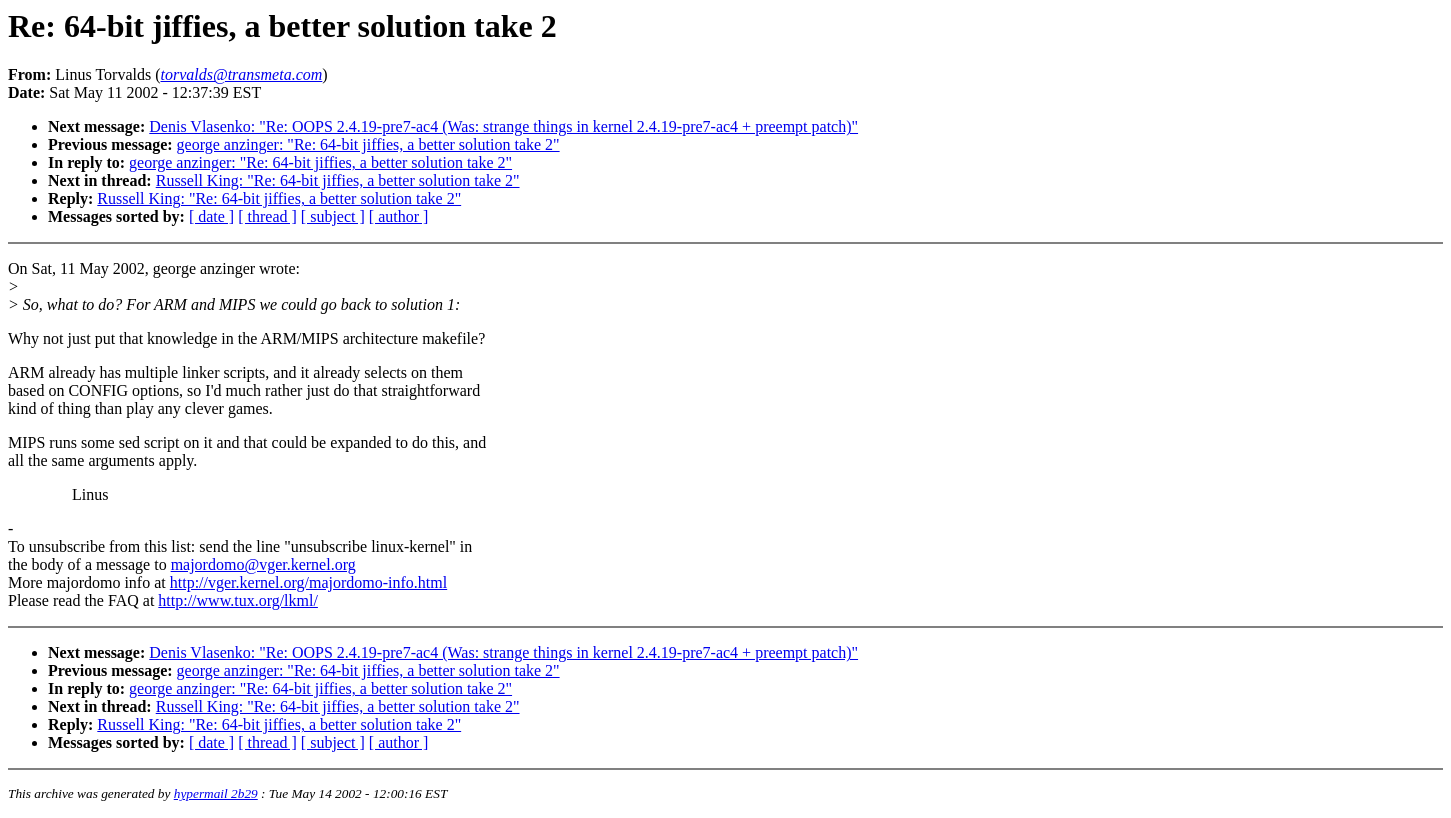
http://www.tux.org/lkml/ (238, 600)
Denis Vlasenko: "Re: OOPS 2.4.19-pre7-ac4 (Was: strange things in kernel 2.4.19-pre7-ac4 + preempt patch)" (503, 126)
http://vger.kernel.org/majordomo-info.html (308, 582)
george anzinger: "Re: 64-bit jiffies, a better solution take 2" (368, 144)
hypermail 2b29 (216, 793)
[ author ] (399, 216)
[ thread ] (267, 216)
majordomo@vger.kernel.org (263, 564)
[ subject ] (333, 216)
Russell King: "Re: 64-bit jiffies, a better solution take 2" (338, 180)
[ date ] (211, 216)
